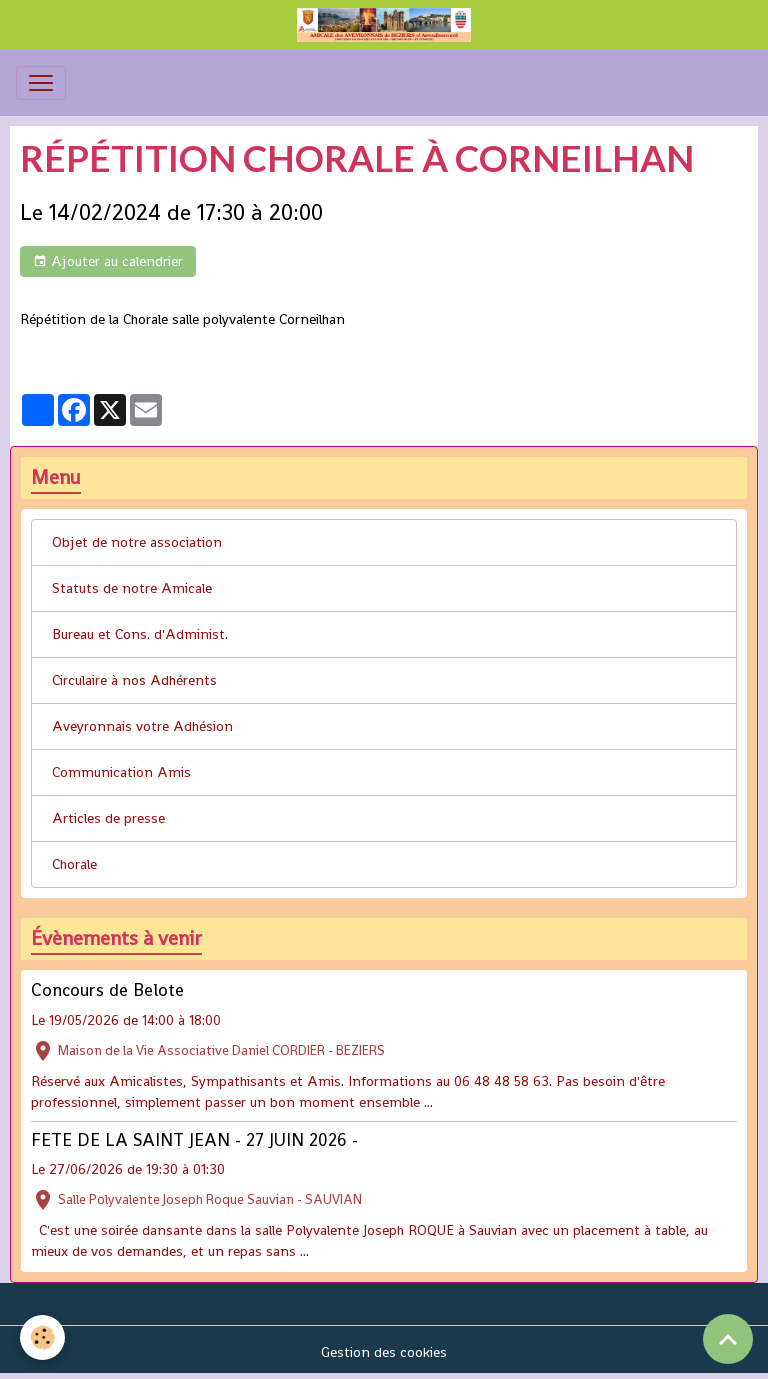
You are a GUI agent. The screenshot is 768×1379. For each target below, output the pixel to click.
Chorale (74, 864)
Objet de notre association (137, 542)
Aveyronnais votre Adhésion (142, 726)
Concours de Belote (107, 990)
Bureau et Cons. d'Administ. (140, 634)
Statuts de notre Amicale (132, 588)
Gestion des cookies (384, 1352)
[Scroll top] (728, 1339)
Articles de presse (108, 818)
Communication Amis (121, 772)
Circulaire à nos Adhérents (134, 680)
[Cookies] (42, 1337)
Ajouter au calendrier (108, 261)
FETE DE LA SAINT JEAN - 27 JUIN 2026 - (194, 1140)
